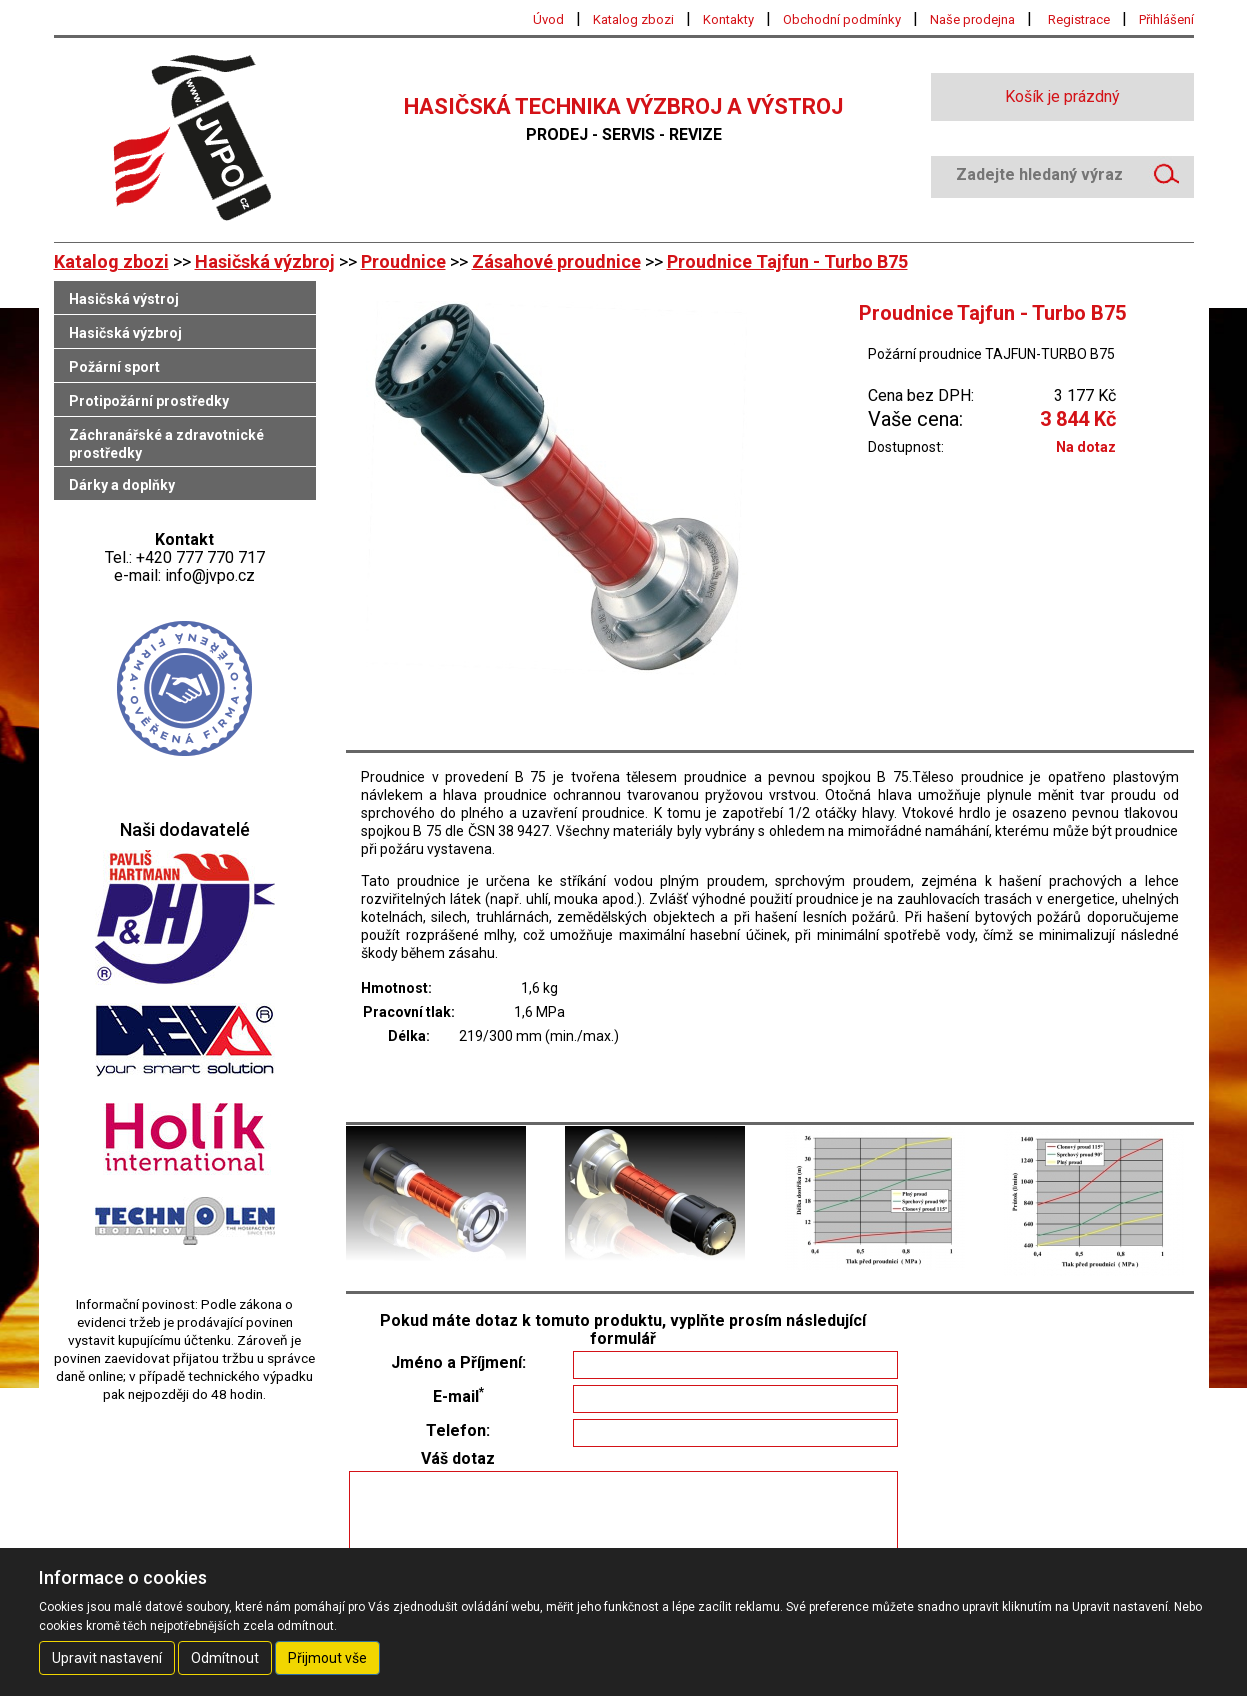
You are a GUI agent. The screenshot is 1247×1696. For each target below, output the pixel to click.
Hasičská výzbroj (265, 261)
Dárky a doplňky (122, 485)
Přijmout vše (327, 1658)
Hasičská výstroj (124, 299)
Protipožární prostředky (149, 401)
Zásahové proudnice (556, 261)
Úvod (548, 19)
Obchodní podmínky (842, 19)
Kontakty (728, 19)
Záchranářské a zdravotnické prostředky (166, 444)
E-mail (458, 1397)
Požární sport (114, 367)
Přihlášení (1166, 19)
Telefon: (458, 1431)
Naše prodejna (972, 19)
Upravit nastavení (107, 1658)
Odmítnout (225, 1658)
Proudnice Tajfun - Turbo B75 (787, 261)
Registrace (1079, 19)
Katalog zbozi (633, 19)
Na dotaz (1086, 447)
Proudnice (403, 261)
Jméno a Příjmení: (458, 1363)
